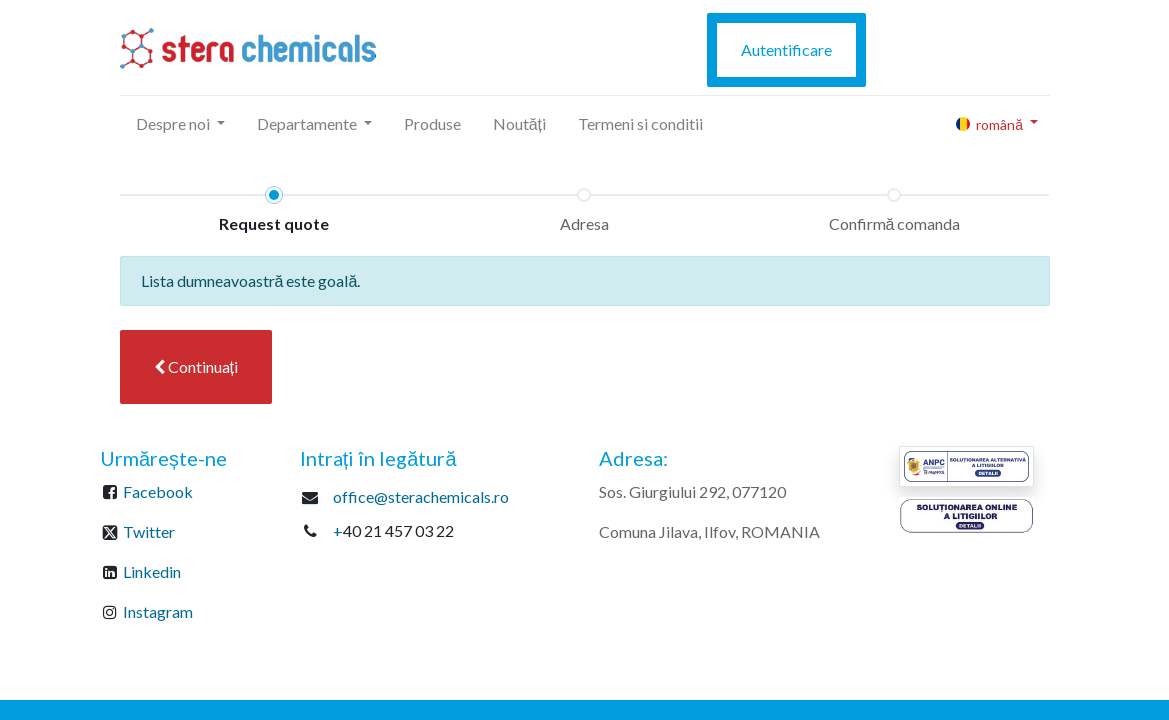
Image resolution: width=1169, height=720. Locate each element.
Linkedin (152, 571)
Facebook (158, 491)
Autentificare (786, 49)
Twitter (149, 531)
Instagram (158, 611)
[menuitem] (432, 124)
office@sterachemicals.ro (421, 496)
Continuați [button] (196, 366)
